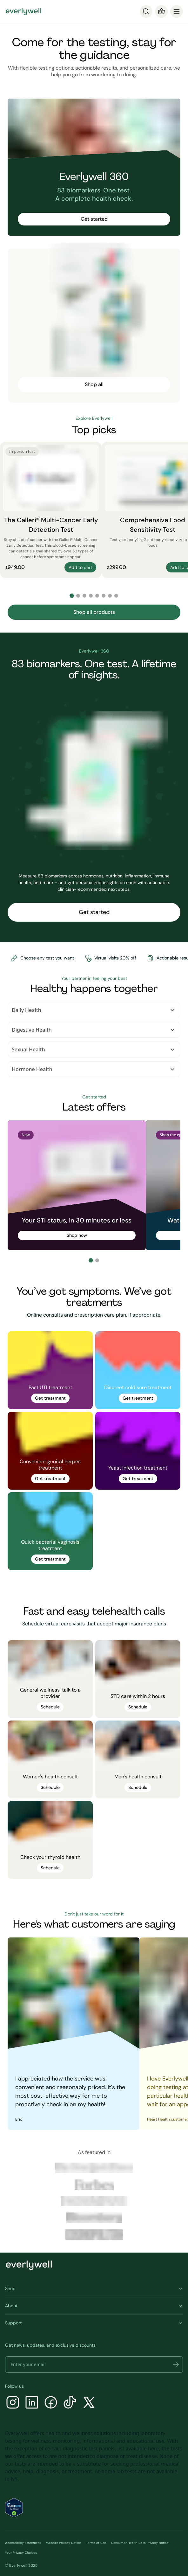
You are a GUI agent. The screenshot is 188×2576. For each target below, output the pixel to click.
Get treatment (50, 1398)
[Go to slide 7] (110, 596)
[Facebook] (50, 2403)
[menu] (176, 11)
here (153, 2448)
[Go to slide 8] (116, 596)
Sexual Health (94, 1049)
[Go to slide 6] (103, 596)
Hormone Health (94, 1069)
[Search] (146, 11)
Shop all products (94, 612)
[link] (50, 1370)
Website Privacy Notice (63, 2543)
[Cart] (161, 11)
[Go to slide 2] (78, 596)
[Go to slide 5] (97, 596)
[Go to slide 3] (84, 596)
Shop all (94, 384)
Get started (94, 219)
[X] (89, 2403)
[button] (176, 2364)
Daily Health (94, 1010)
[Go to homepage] (23, 11)
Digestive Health (94, 1030)
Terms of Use (96, 2543)
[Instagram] (12, 2403)
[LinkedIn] (31, 2403)
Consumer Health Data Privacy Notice (140, 2543)
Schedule (50, 1707)
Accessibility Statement (23, 2543)
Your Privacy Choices (21, 2553)
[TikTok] (69, 2403)
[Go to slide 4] (91, 596)
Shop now (77, 1235)
